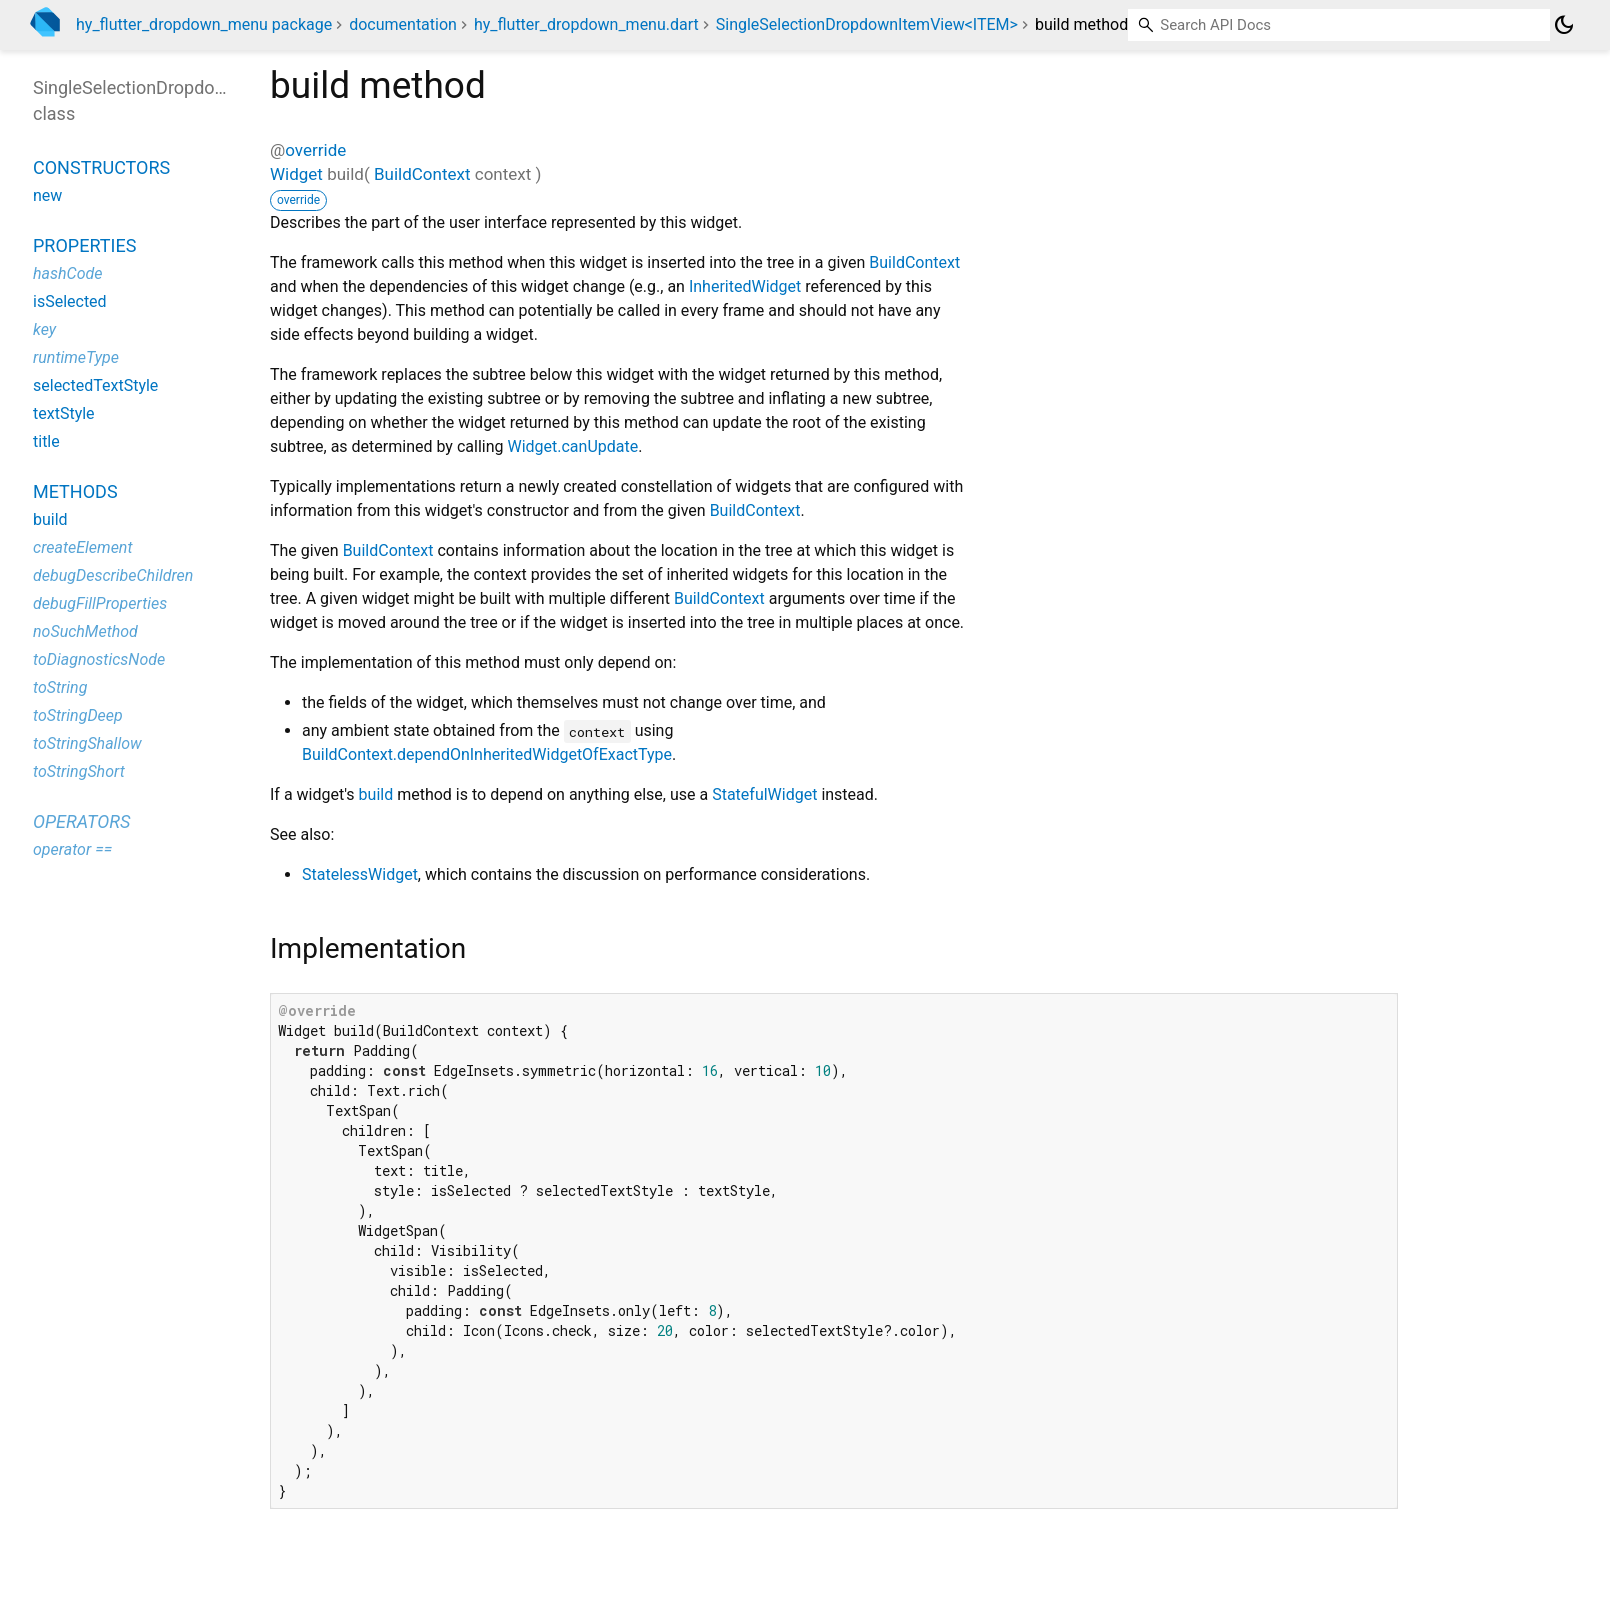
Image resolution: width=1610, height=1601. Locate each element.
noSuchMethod (85, 631)
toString (60, 687)
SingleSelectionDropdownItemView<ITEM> (867, 24)
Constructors (101, 167)
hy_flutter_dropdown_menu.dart (586, 24)
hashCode (67, 273)
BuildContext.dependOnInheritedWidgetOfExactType (487, 754)
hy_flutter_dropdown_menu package (204, 24)
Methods (75, 491)
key (44, 329)
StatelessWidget (360, 874)
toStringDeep (78, 715)
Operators (81, 821)
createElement (83, 547)
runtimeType (76, 357)
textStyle (64, 413)
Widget (296, 174)
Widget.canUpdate (572, 446)
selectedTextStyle (95, 385)
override (315, 150)
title (46, 441)
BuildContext (422, 174)
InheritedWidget (745, 286)
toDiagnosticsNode (99, 659)
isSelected (70, 301)
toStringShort (79, 771)
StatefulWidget (764, 794)
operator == (72, 849)
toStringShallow (87, 743)
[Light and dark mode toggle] (1564, 25)
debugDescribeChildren (113, 575)
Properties (84, 245)
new (47, 195)
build (376, 794)
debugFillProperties (100, 603)
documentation (403, 24)
